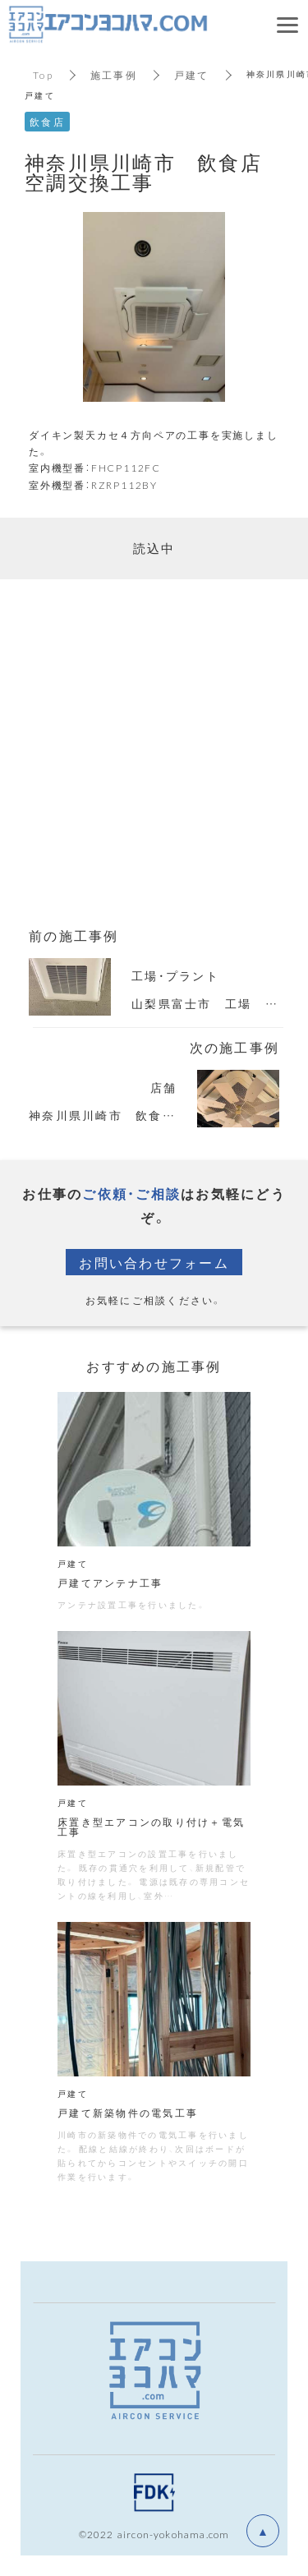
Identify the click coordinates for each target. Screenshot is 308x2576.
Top (43, 74)
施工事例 (113, 74)
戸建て (191, 74)
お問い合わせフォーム (154, 1262)
